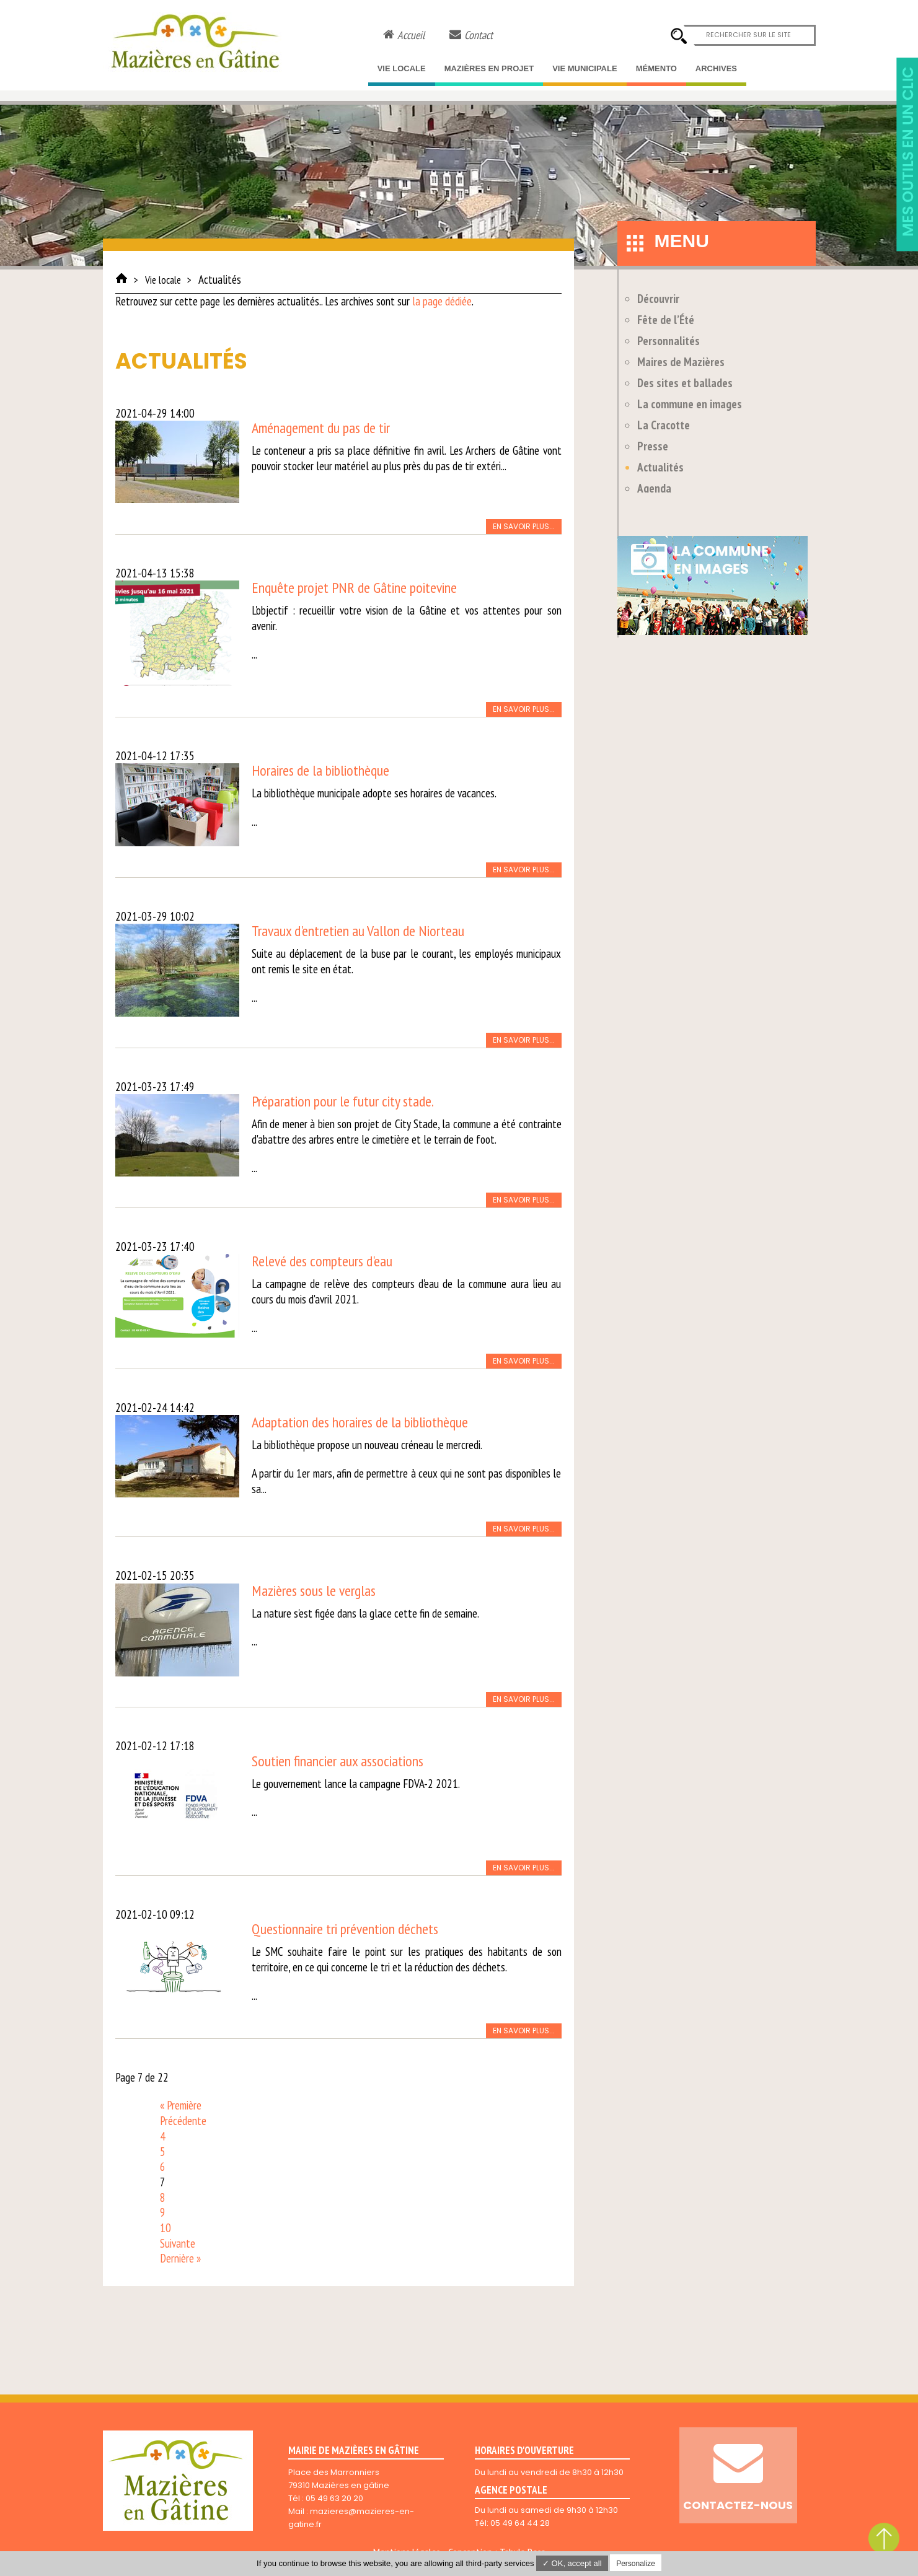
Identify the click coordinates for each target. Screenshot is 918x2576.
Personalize (635, 2563)
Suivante (177, 2243)
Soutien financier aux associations (337, 1761)
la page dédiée (442, 301)
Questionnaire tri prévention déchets (345, 1929)
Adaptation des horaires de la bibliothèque (360, 1422)
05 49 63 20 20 (334, 2498)
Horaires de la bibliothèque (320, 770)
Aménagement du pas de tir (321, 427)
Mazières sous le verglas (314, 1590)
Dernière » (180, 2258)
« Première (180, 2105)
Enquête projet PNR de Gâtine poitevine (354, 587)
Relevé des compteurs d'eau (322, 1261)
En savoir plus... (524, 526)
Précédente (183, 2120)
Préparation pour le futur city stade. (343, 1101)
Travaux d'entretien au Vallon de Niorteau (358, 930)
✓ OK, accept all (572, 2563)
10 (165, 2227)
